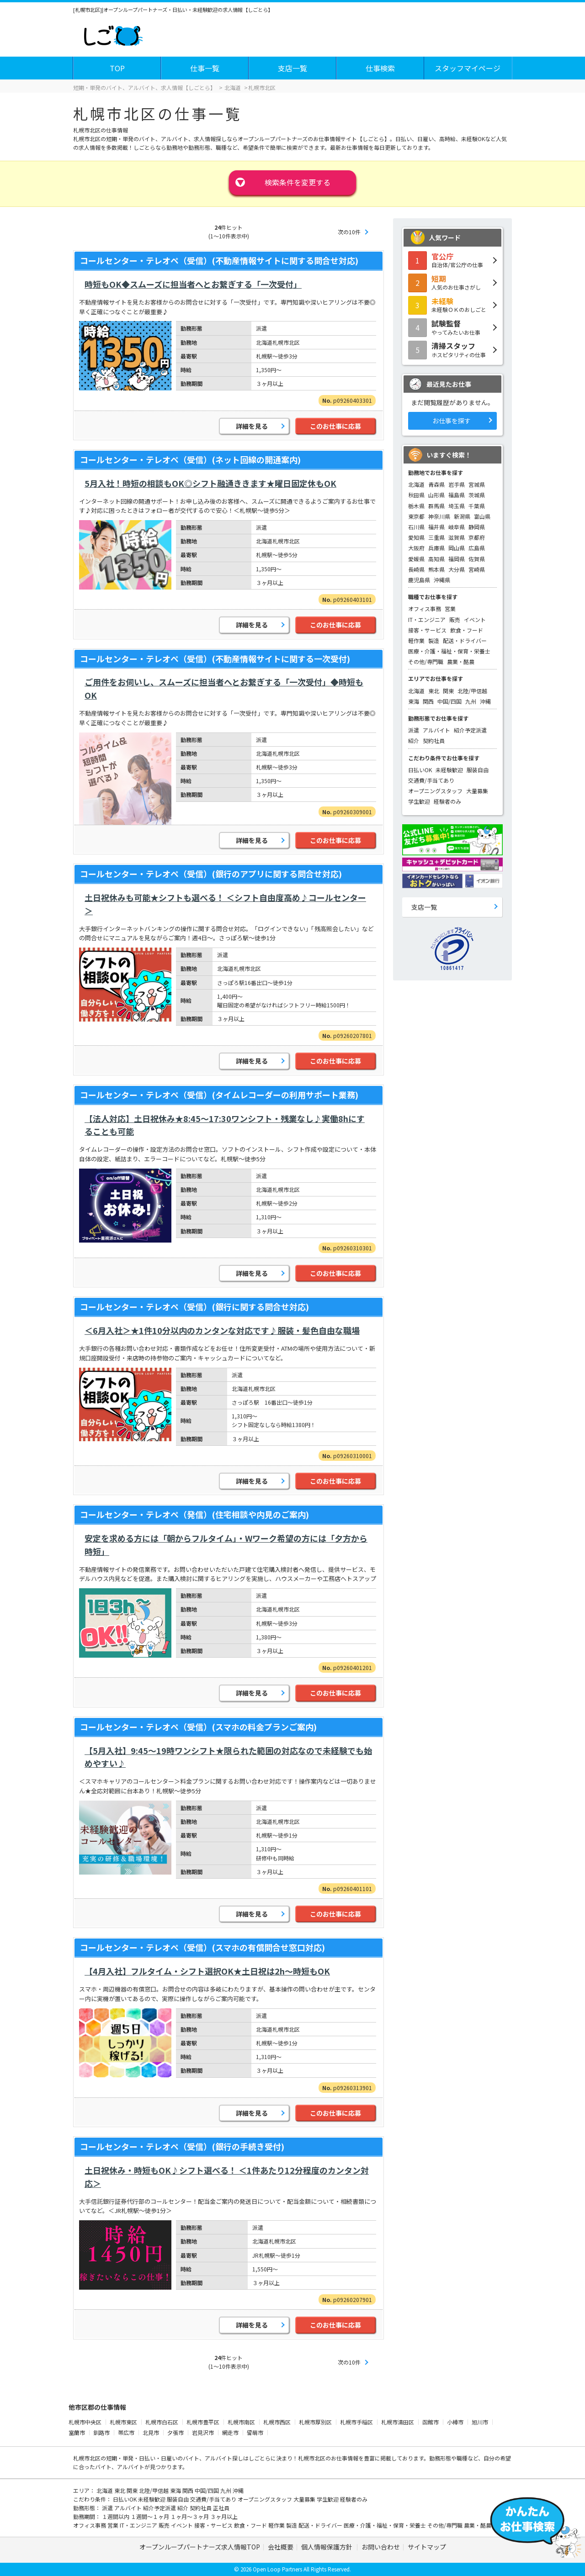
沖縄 (485, 701)
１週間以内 (116, 2516)
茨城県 (476, 495)
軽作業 (416, 640)
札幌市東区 (123, 2422)
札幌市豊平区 (202, 2422)
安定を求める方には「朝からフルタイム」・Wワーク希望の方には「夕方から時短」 (226, 1544)
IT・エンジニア (427, 619)
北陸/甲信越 (472, 691)
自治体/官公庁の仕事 (452, 260)
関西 (428, 701)
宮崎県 (476, 569)
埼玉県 (456, 506)
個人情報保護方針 (327, 2546)
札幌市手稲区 (356, 2422)
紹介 (413, 740)
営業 (450, 608)
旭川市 (480, 2422)
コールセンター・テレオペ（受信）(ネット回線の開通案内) (190, 459)
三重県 (436, 537)
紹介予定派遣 (470, 730)
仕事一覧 (204, 68)
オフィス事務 (424, 608)
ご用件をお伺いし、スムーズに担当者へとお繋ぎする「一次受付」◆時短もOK (224, 688)
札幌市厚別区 (315, 2422)
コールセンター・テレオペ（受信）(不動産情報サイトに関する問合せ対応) (219, 260)
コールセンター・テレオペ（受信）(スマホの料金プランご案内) (198, 1727)
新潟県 (462, 516)
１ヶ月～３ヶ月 (190, 2516)
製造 (433, 640)
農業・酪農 (460, 661)
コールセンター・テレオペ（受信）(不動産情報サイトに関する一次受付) (215, 658)
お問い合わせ (381, 2546)
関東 (448, 691)
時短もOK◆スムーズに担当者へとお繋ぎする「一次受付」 (193, 284)
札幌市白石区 (161, 2422)
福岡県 (456, 559)
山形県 (436, 495)
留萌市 (255, 2432)
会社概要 (280, 2546)
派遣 (413, 730)
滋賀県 (456, 537)
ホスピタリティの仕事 (452, 349)
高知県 (436, 559)
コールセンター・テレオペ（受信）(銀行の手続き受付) (182, 2146)
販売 (454, 619)
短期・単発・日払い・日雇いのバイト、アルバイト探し (174, 2458)
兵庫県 (436, 548)
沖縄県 (442, 580)
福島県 (456, 495)
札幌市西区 (277, 2422)
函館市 (430, 2422)
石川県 (416, 527)
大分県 (456, 569)
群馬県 (436, 506)
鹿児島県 (419, 580)
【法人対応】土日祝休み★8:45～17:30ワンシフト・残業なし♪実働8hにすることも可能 (225, 1125)
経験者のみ (447, 801)
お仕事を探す (451, 420)
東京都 (416, 516)
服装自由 (478, 770)
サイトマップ (427, 2546)
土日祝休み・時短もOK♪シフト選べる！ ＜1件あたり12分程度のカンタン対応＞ (227, 2176)
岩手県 (456, 484)
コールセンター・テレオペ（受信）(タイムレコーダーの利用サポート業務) (219, 1095)
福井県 (436, 527)
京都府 (476, 537)
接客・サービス (427, 630)
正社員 (221, 2508)
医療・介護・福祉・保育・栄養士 (449, 651)
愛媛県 (416, 559)
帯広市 (126, 2432)
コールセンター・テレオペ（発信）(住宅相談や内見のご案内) (194, 1514)
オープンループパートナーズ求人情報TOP (199, 2546)
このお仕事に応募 (335, 426)
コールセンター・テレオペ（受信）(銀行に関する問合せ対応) (194, 1306)
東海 (413, 701)
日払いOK (420, 770)
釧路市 (101, 2432)
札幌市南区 (241, 2422)
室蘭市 (77, 2432)
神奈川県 (439, 516)
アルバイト (436, 730)
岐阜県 (456, 527)
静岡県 (476, 527)
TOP (117, 68)
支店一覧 (292, 68)
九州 (470, 701)
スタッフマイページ (467, 68)
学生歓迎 (419, 801)
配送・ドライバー (465, 640)
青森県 (436, 484)
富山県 (482, 516)
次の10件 (349, 232)
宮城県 (476, 484)
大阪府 (416, 548)
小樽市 (455, 2422)
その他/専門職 (425, 661)
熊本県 (436, 569)
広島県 (476, 548)
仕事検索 (380, 68)
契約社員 (434, 740)
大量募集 (477, 791)
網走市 (230, 2432)
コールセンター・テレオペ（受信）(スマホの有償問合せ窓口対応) (202, 1947)
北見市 (151, 2432)
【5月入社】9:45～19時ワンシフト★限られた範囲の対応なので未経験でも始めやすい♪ (228, 1757)
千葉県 (476, 506)
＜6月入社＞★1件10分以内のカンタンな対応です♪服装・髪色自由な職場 (222, 1330)
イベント (475, 619)
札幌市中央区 (85, 2422)
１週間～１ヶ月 (150, 2516)
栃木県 (416, 506)
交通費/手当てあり (431, 780)
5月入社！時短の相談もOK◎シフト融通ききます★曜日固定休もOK (210, 483)
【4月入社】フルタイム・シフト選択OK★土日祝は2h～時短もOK (207, 1971)
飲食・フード (466, 630)
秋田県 (416, 495)
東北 (433, 691)
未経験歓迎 (449, 770)
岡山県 (456, 548)
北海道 (416, 484)
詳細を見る (252, 426)
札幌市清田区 (397, 2422)
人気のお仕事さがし (452, 282)
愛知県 (416, 537)
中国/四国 (449, 701)
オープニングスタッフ (435, 791)
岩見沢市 (203, 2432)
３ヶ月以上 (224, 2516)
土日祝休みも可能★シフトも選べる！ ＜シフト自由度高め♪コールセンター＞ (225, 904)
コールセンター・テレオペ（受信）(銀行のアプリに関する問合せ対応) (211, 874)
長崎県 (416, 569)
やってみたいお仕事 (452, 327)
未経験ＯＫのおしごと (452, 304)
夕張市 (175, 2432)
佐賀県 (476, 559)
